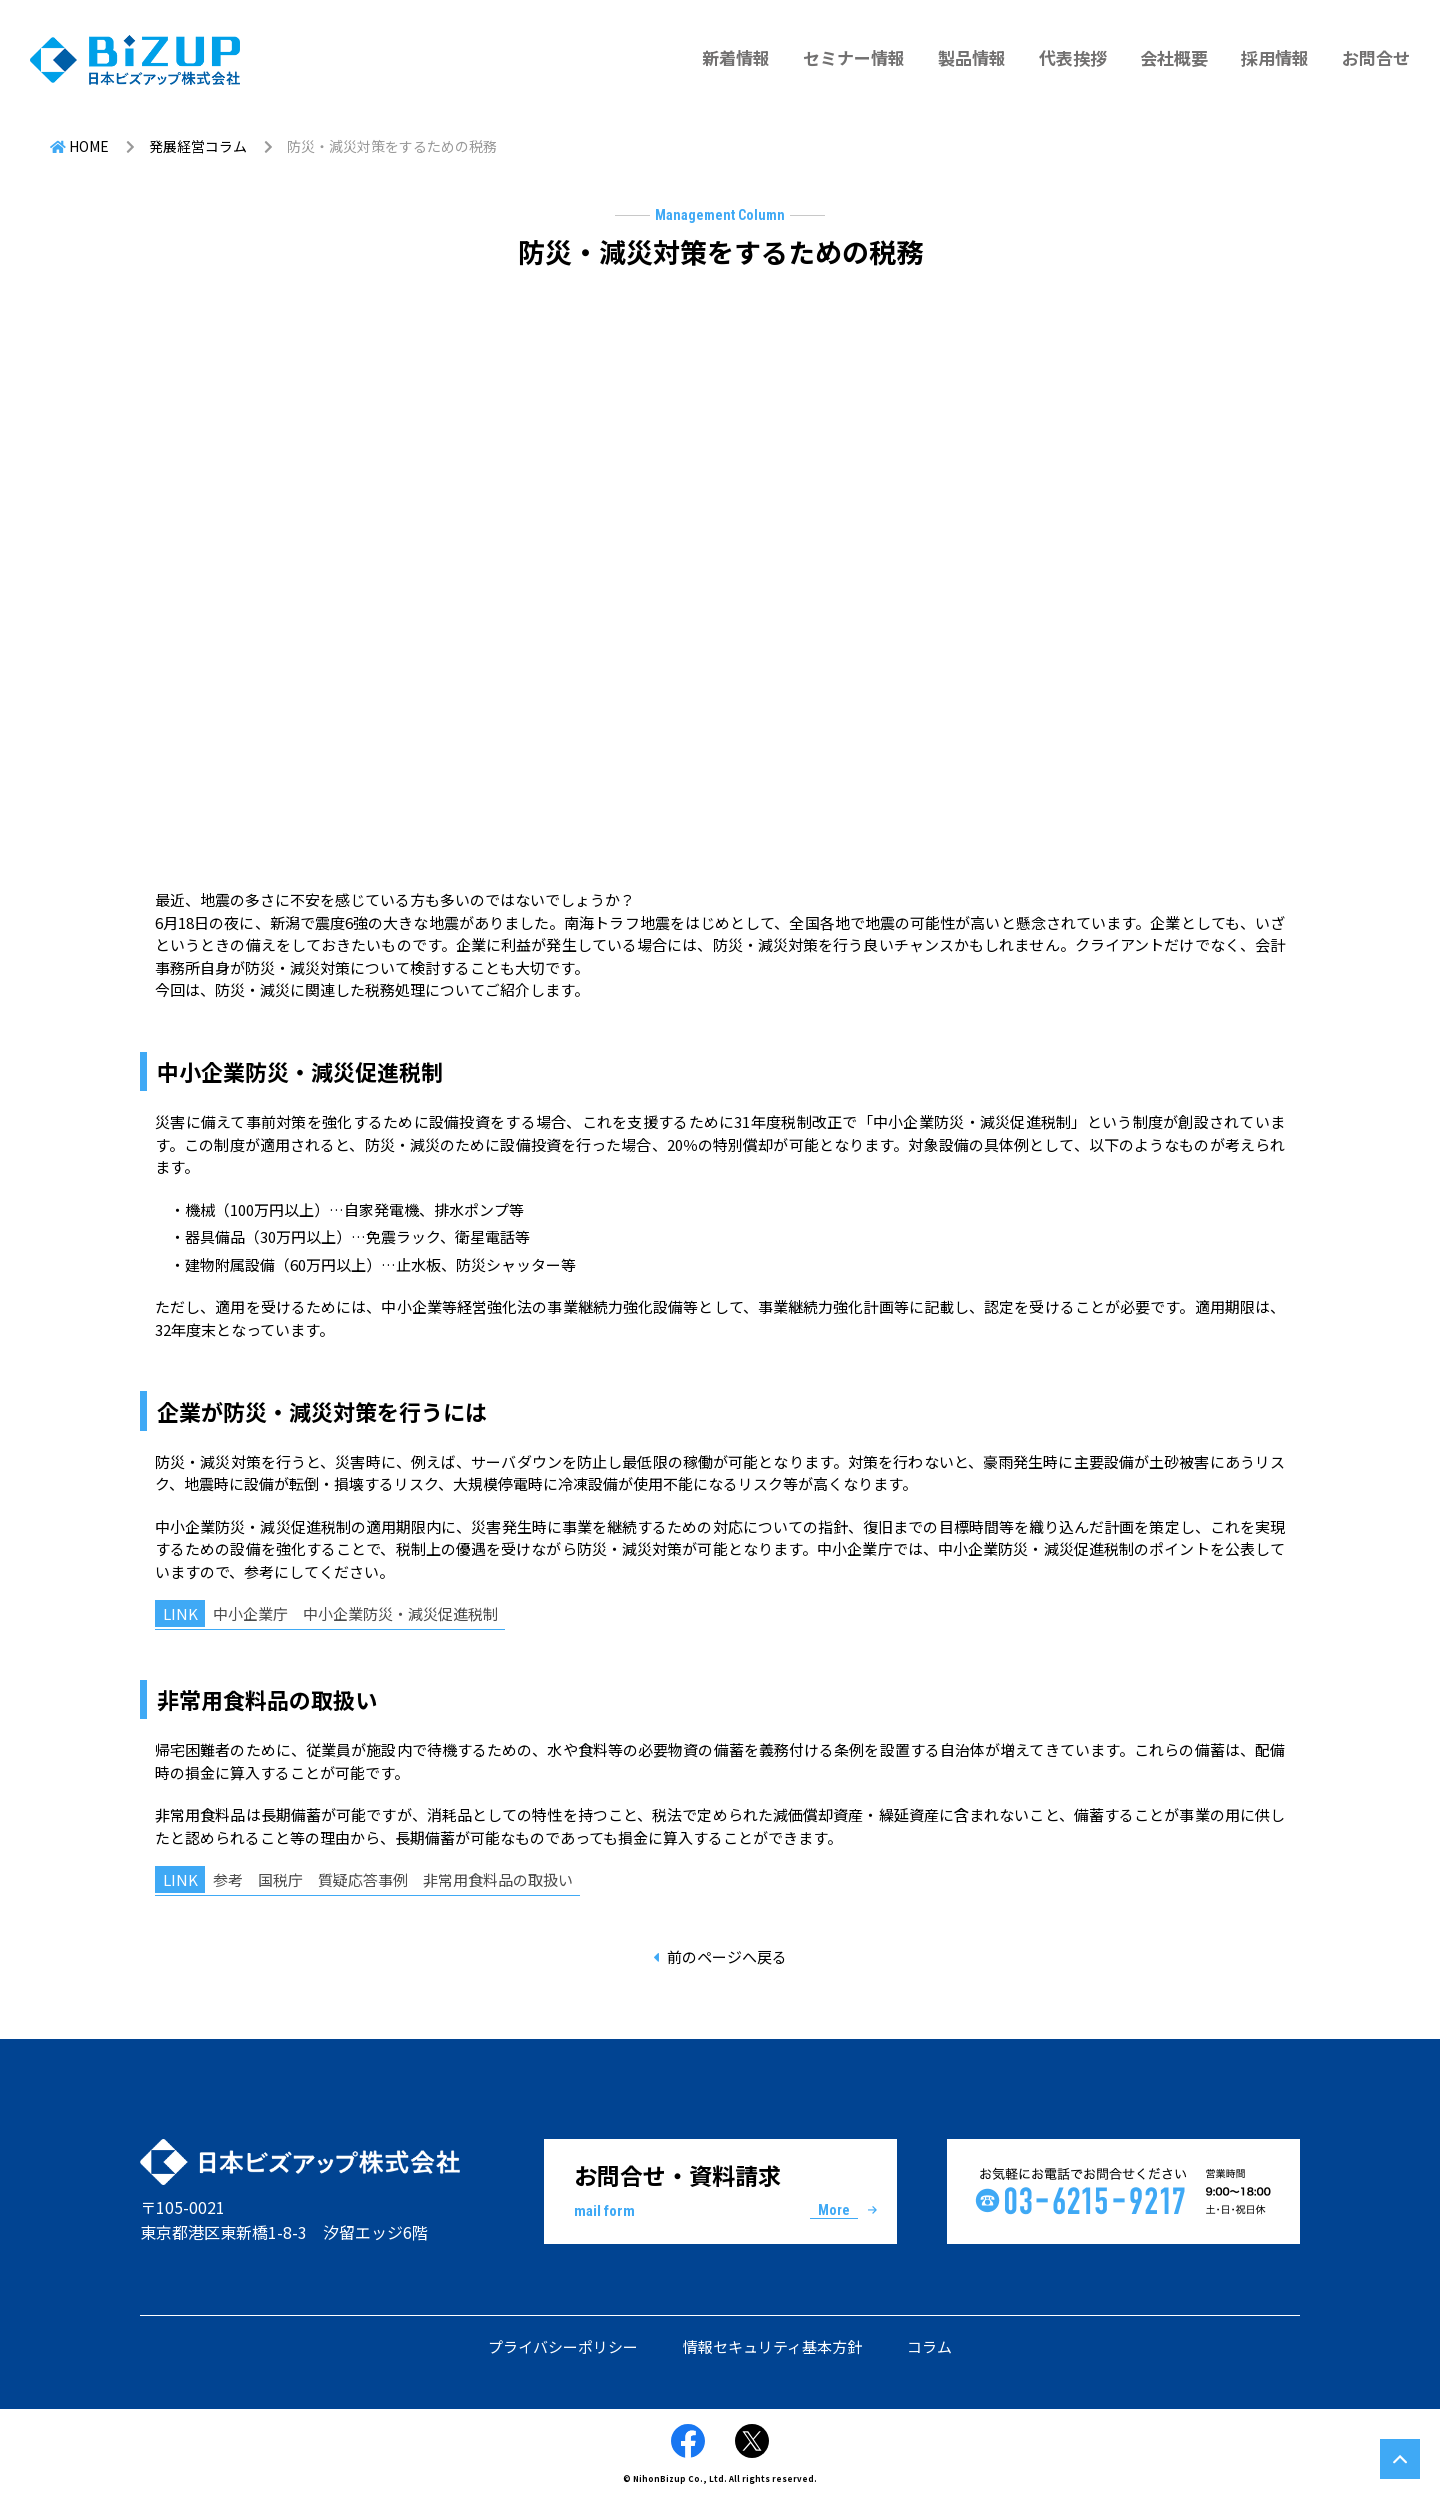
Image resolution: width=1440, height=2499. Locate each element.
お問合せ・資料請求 (720, 2190)
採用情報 (1275, 57)
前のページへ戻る (727, 1956)
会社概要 (1174, 57)
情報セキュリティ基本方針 (772, 2346)
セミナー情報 (854, 57)
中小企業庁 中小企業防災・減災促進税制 (355, 1613)
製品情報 (972, 57)
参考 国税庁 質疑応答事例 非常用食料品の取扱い (393, 1879)
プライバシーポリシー (563, 2346)
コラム (929, 2346)
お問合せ (1376, 57)
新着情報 (736, 57)
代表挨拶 (1073, 57)
